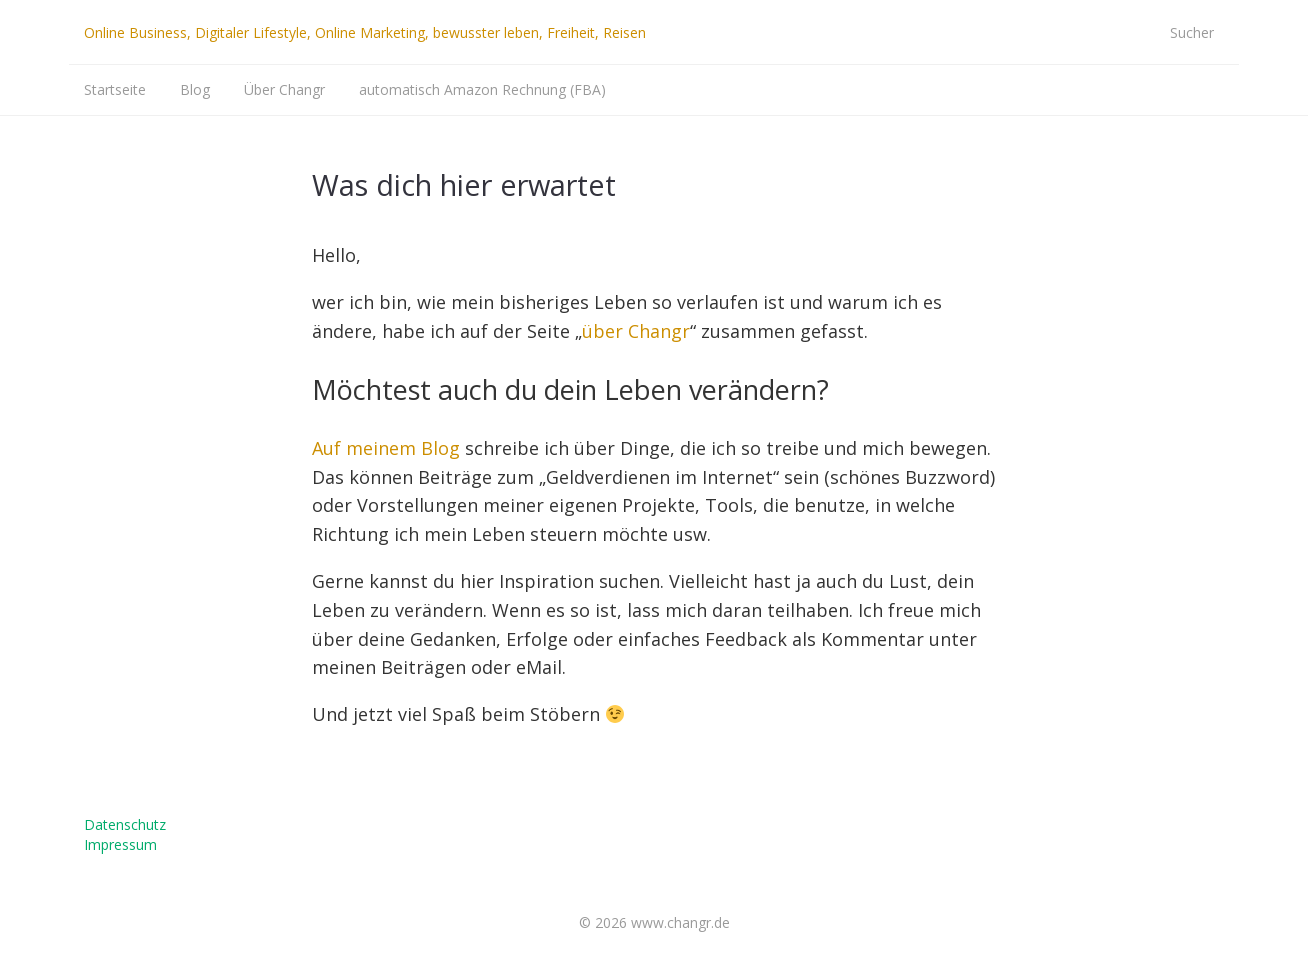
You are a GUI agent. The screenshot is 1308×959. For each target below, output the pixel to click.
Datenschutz (125, 824)
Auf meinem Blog (386, 448)
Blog (195, 89)
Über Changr (284, 89)
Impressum (120, 844)
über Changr (636, 331)
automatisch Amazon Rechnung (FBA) (482, 89)
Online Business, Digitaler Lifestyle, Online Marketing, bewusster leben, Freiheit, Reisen (365, 32)
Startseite (115, 89)
